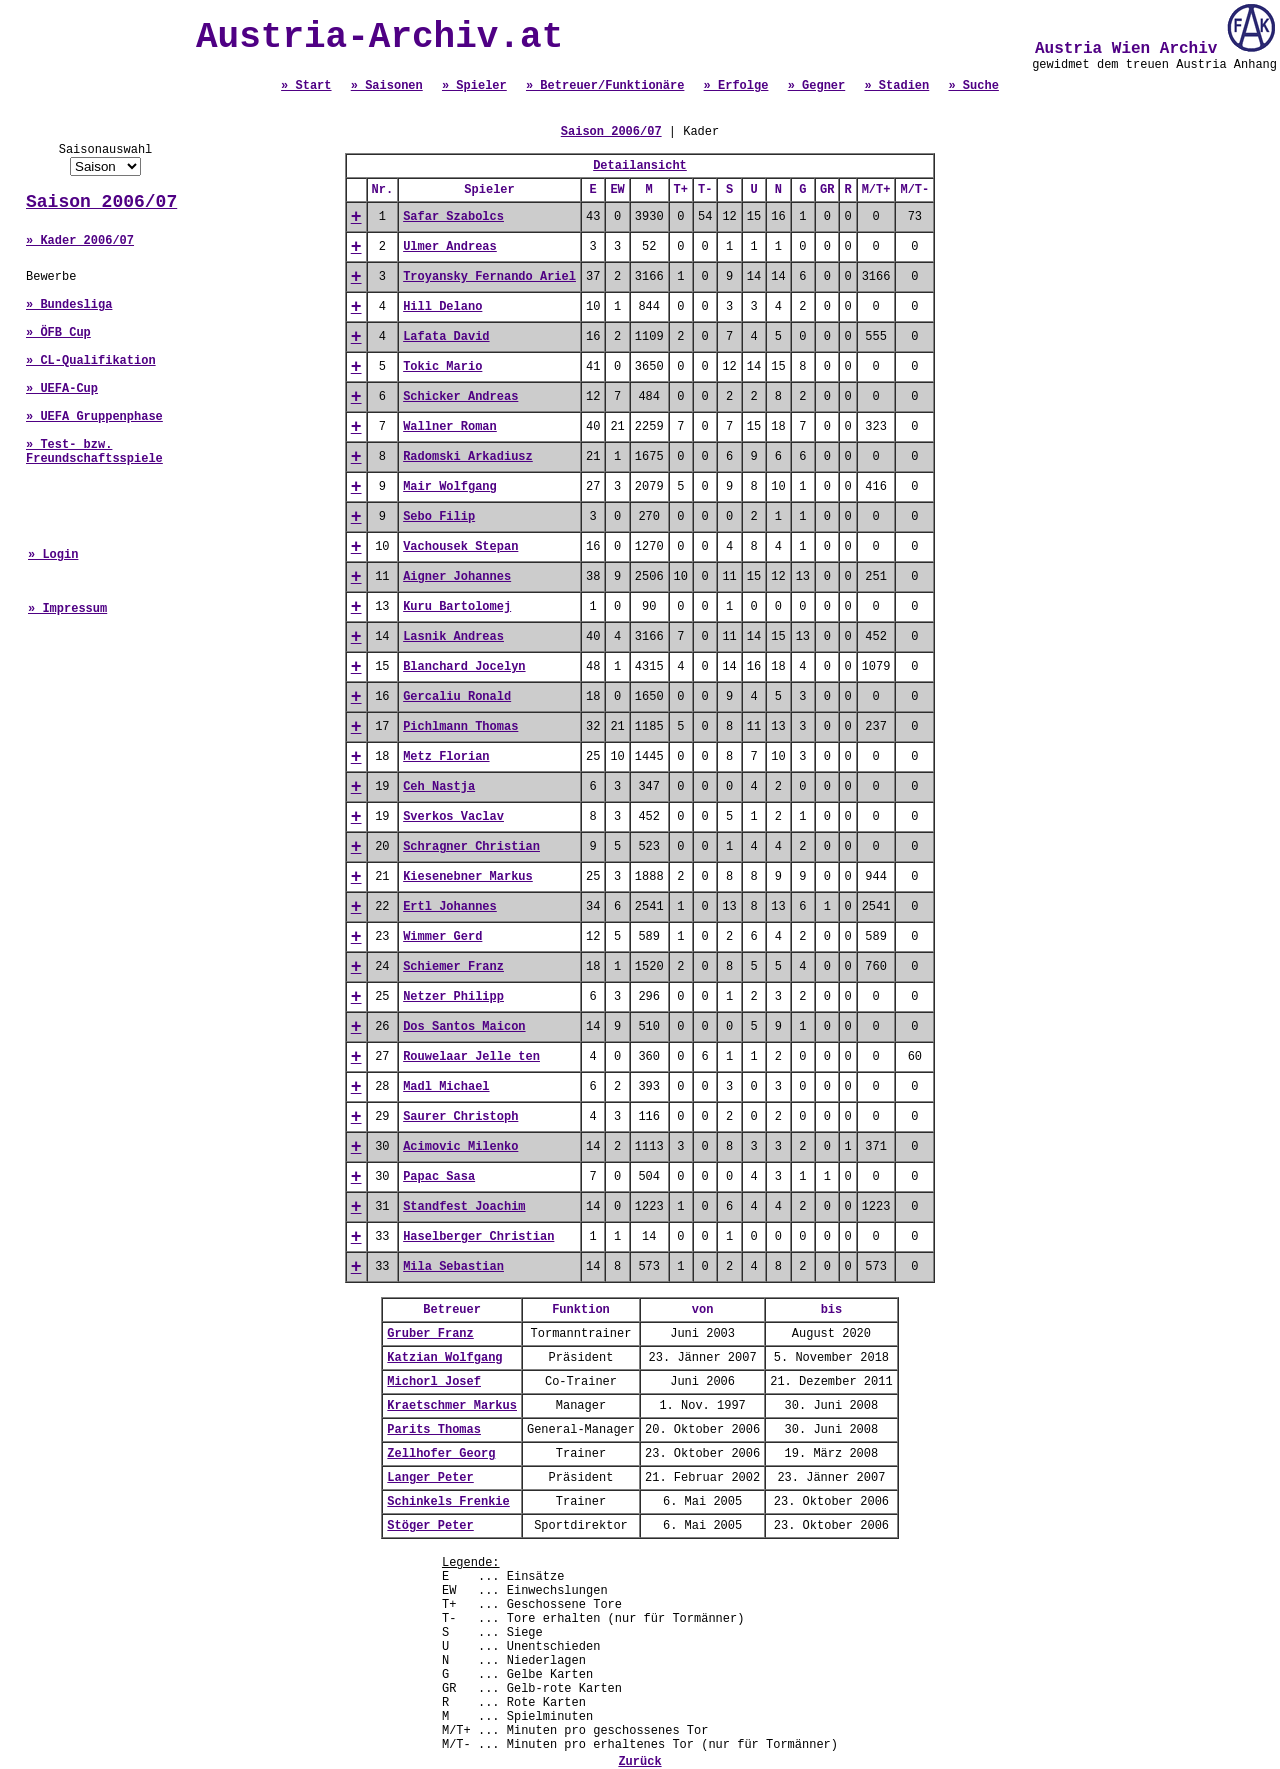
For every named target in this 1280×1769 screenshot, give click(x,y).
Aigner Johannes (457, 577)
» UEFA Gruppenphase (94, 417)
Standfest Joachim (464, 1207)
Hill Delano (442, 307)
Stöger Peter (430, 1526)
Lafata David (446, 337)
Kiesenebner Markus (468, 877)
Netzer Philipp (453, 997)
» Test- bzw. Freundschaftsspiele (94, 452)
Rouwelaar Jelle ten (471, 1057)
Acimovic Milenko (460, 1147)
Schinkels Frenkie (448, 1502)
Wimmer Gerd (442, 937)
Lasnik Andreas (453, 637)
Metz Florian (446, 757)
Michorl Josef (434, 1382)
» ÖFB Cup (58, 333)
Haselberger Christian (478, 1237)
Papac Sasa (439, 1177)
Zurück (639, 1762)
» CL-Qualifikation (91, 361)
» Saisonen (387, 86)
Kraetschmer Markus (452, 1406)
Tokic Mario (442, 367)
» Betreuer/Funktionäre (605, 86)
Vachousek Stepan (460, 547)
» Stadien (896, 86)
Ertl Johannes (450, 907)
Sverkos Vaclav (453, 817)
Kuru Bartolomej (457, 607)
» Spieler (474, 86)
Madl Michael (446, 1087)
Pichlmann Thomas (460, 727)
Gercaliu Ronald (457, 697)
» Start (306, 86)
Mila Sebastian (453, 1267)
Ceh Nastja (439, 787)
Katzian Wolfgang (444, 1358)
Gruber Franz (430, 1334)
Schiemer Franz (453, 967)
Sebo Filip (439, 517)
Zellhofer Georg (441, 1454)
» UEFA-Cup (62, 389)
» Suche (973, 86)
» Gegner (817, 86)
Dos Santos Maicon (464, 1027)
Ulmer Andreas (450, 247)
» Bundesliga (69, 305)
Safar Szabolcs (453, 217)
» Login (53, 555)
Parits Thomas (434, 1430)
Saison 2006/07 (101, 202)
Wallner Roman (450, 427)
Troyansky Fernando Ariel (489, 277)
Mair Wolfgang (450, 487)
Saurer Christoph (460, 1117)
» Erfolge (736, 86)
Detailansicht (640, 166)
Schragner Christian (471, 847)
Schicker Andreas (460, 397)
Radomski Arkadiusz (468, 457)
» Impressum (67, 609)
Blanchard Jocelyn (464, 667)
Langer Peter (430, 1478)
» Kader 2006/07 (80, 241)
